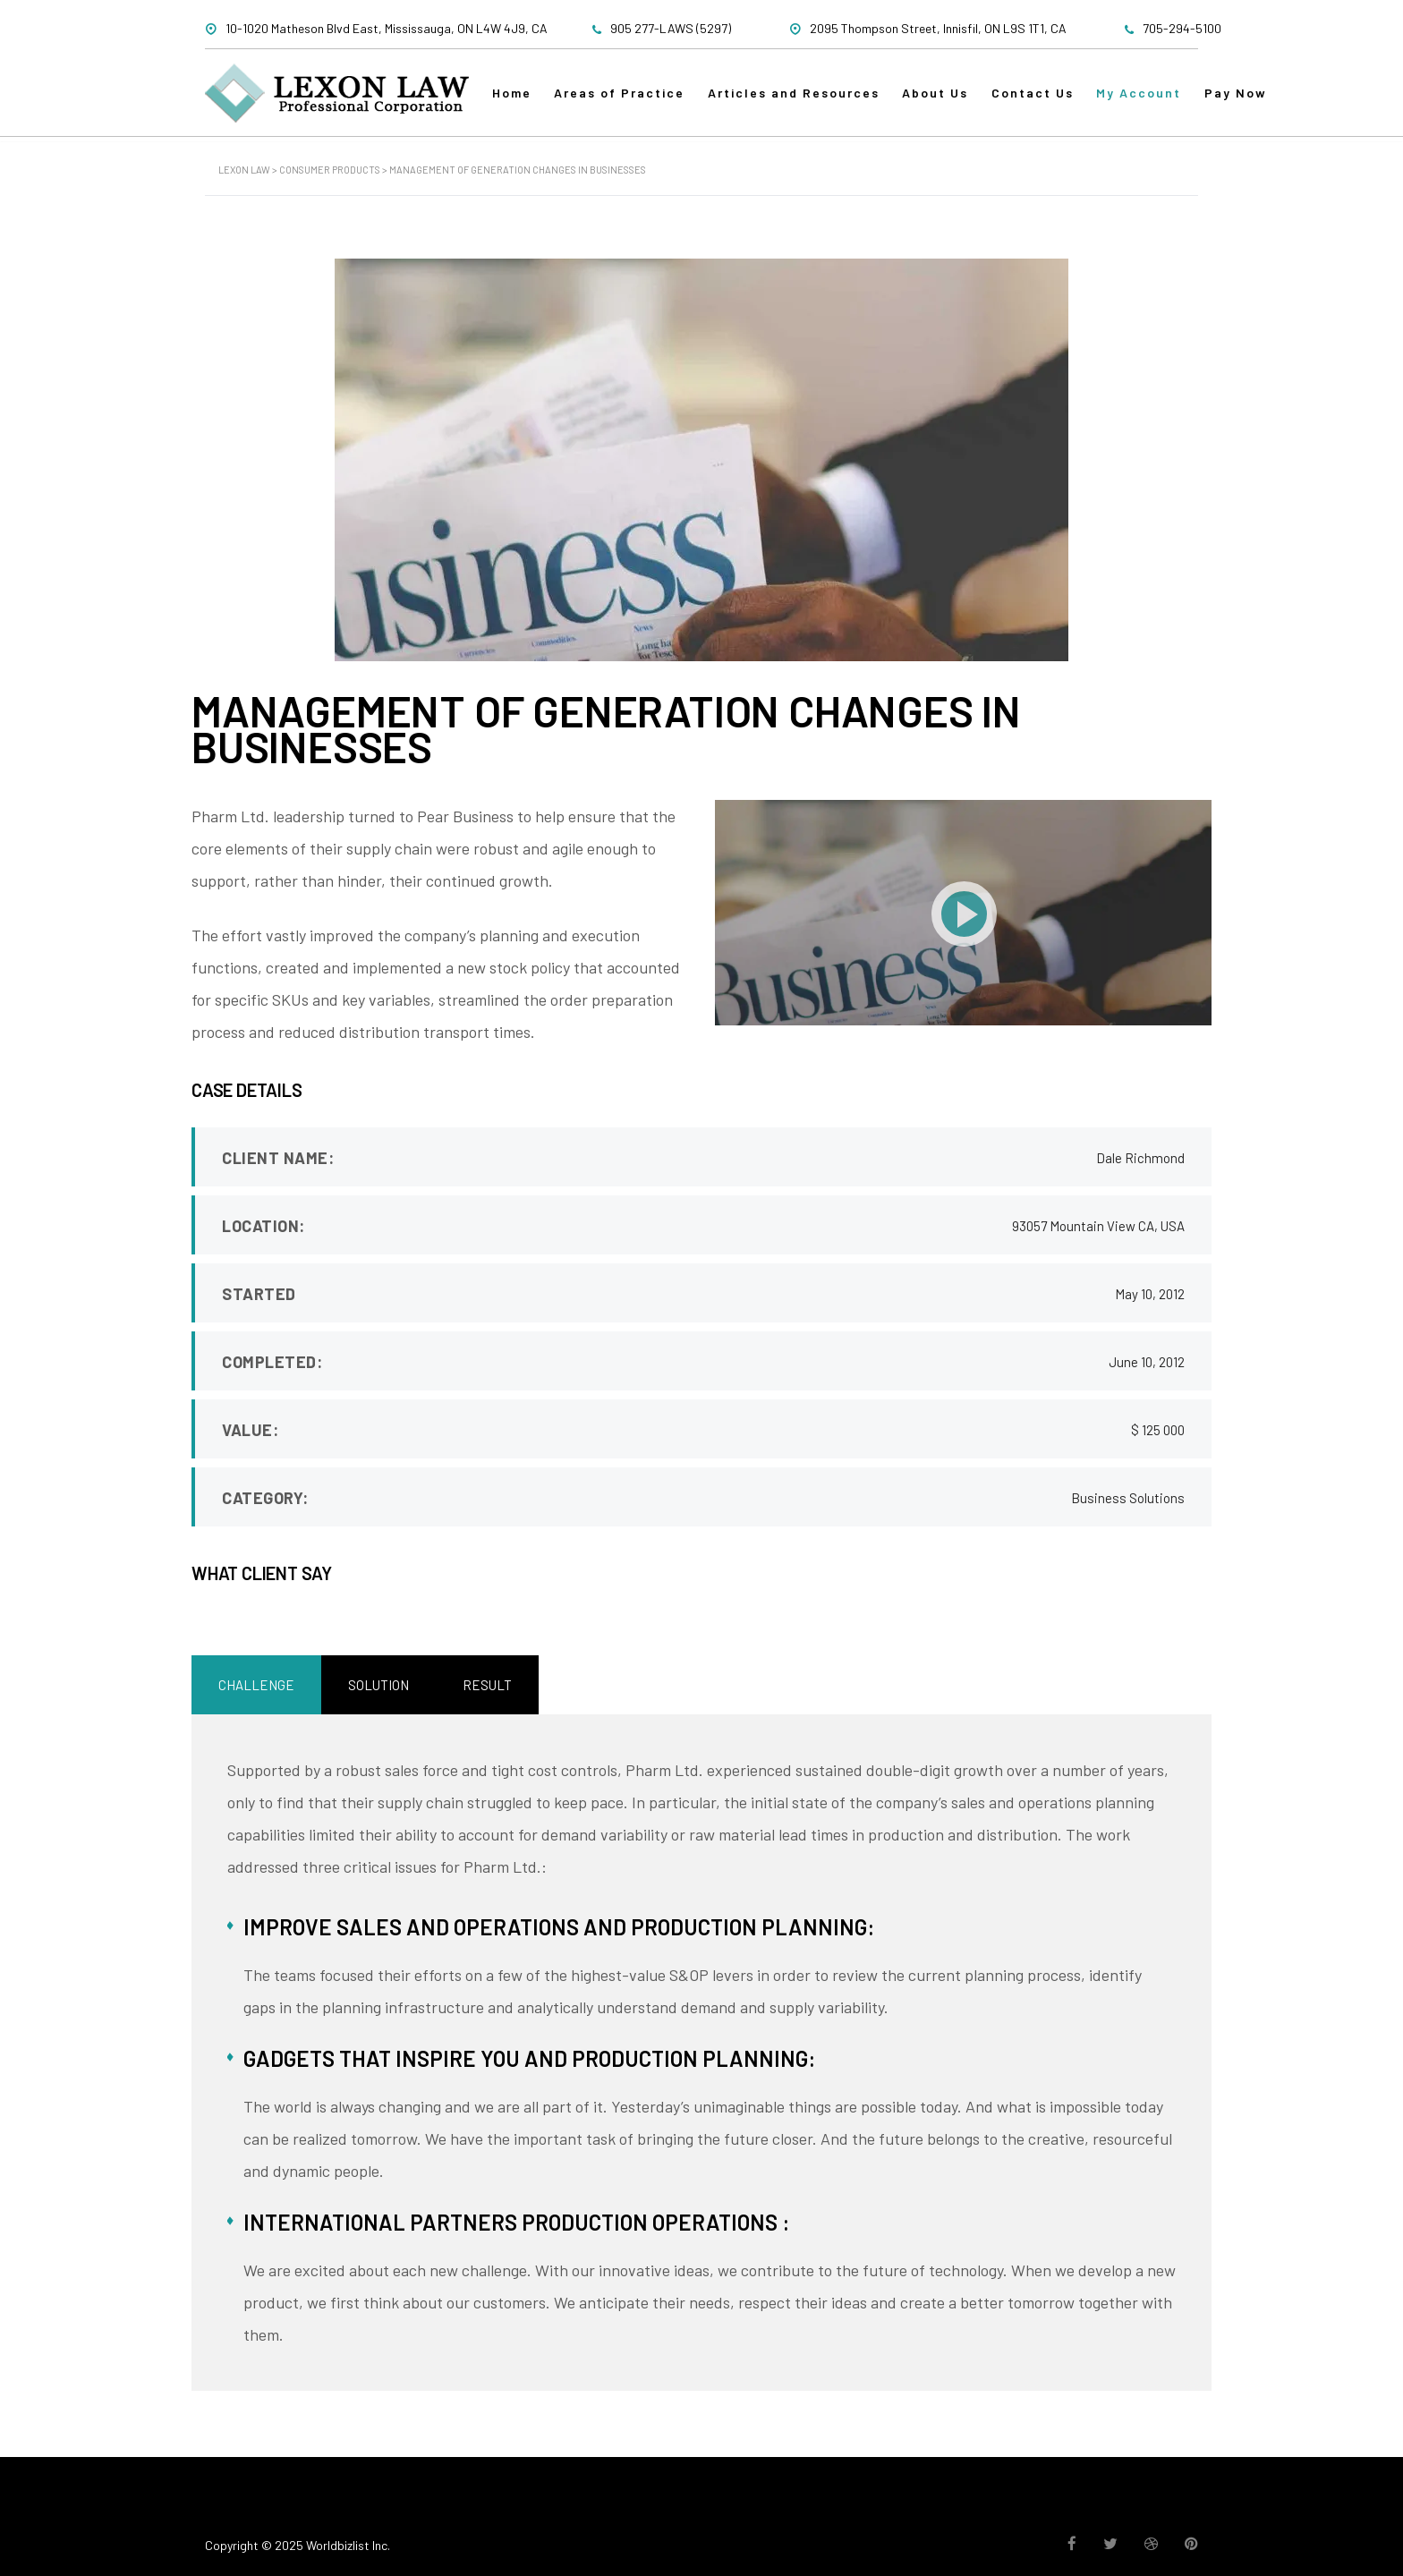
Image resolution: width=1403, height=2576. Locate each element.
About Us (951, 99)
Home (515, 99)
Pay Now (1263, 99)
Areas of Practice (627, 99)
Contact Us (1052, 99)
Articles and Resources (805, 99)
